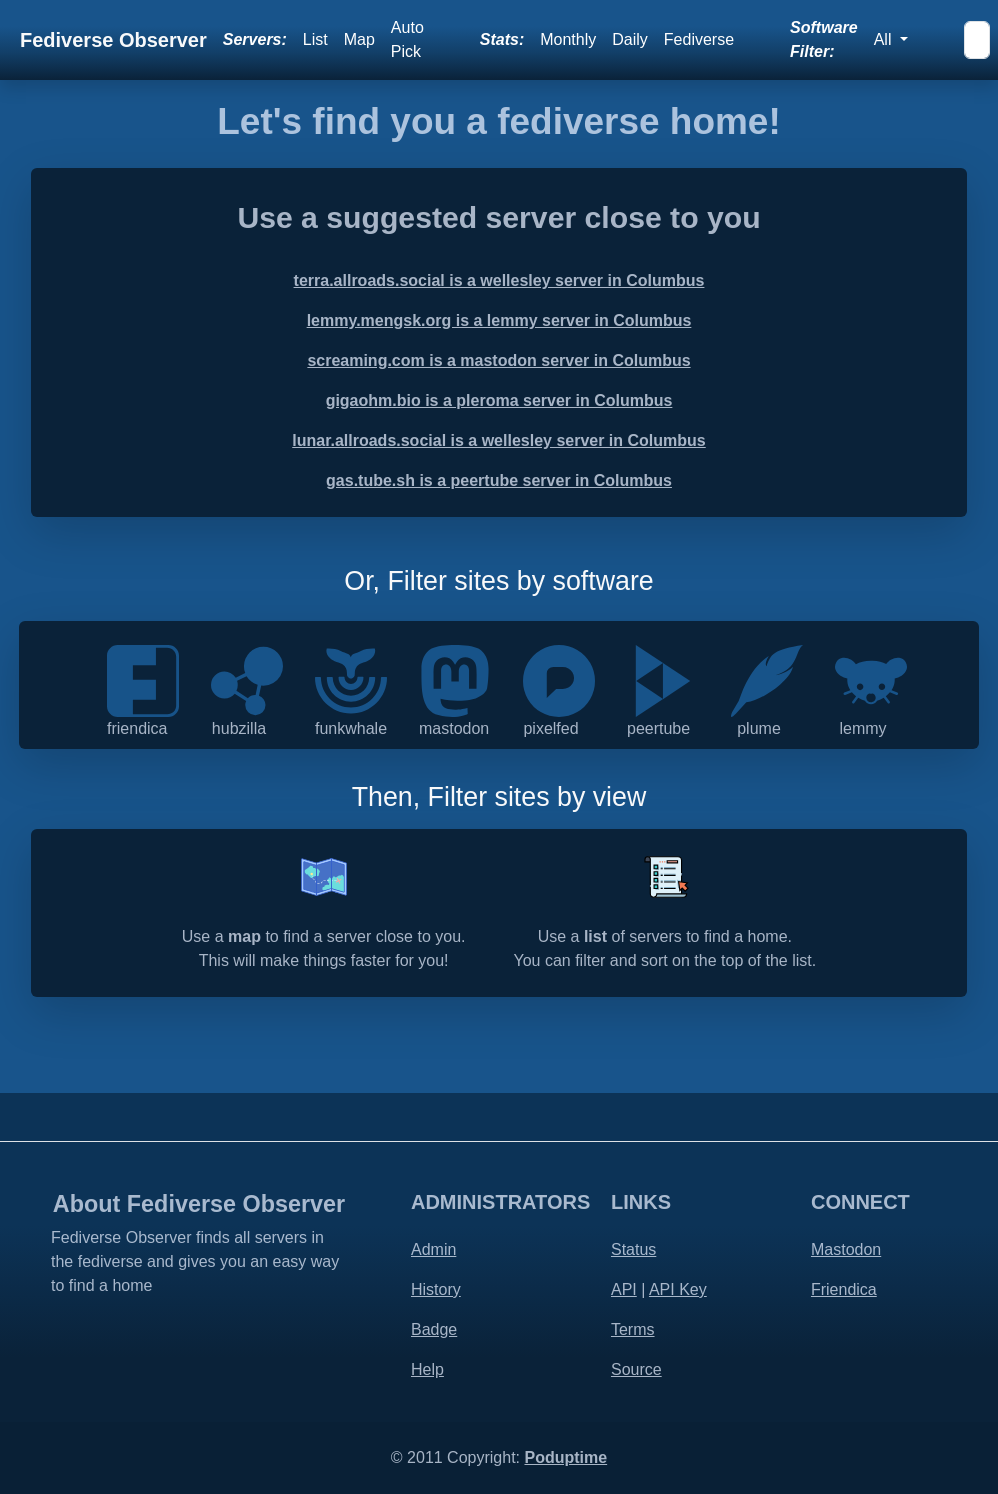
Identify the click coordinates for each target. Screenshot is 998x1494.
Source (636, 1369)
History (436, 1289)
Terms (633, 1329)
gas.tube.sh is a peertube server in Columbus (499, 480)
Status (633, 1249)
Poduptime (565, 1457)
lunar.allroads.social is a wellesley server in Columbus (499, 440)
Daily (630, 39)
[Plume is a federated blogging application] (767, 679)
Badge (434, 1329)
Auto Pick (407, 39)
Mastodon (846, 1249)
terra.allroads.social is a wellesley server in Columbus (499, 280)
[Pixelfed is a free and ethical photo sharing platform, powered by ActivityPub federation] (559, 679)
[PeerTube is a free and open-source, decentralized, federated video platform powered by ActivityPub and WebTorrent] (663, 679)
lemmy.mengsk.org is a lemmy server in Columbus (499, 320)
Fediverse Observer (113, 40)
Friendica (844, 1289)
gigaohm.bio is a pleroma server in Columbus (499, 400)
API (624, 1289)
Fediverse (699, 39)
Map (359, 39)
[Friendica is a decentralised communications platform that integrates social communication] (143, 679)
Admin (433, 1249)
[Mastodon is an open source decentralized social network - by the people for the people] (455, 679)
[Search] (977, 40)
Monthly (568, 39)
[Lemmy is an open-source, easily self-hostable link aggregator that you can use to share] (871, 679)
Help (427, 1369)
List (315, 39)
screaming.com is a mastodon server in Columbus (498, 360)
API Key (678, 1289)
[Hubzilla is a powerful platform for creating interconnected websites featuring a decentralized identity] (247, 679)
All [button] (885, 39)
